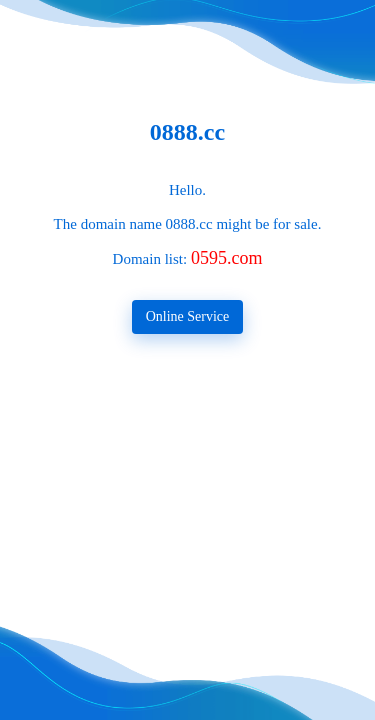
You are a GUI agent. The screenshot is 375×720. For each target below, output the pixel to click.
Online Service (188, 316)
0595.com (227, 258)
